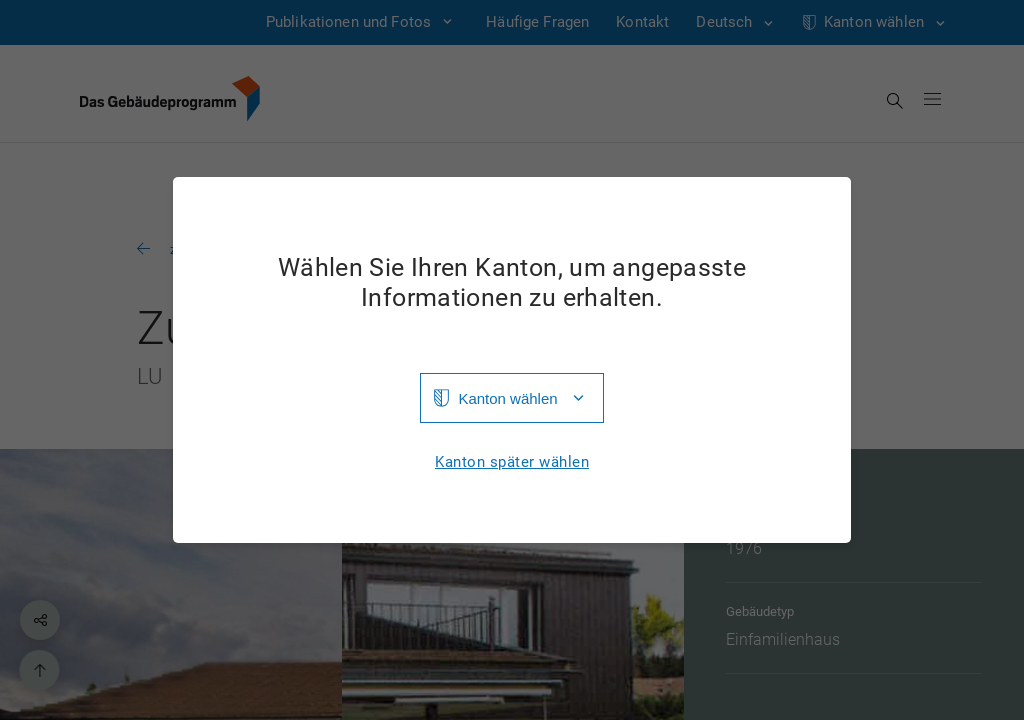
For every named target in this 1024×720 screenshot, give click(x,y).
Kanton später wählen (512, 462)
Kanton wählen (507, 398)
